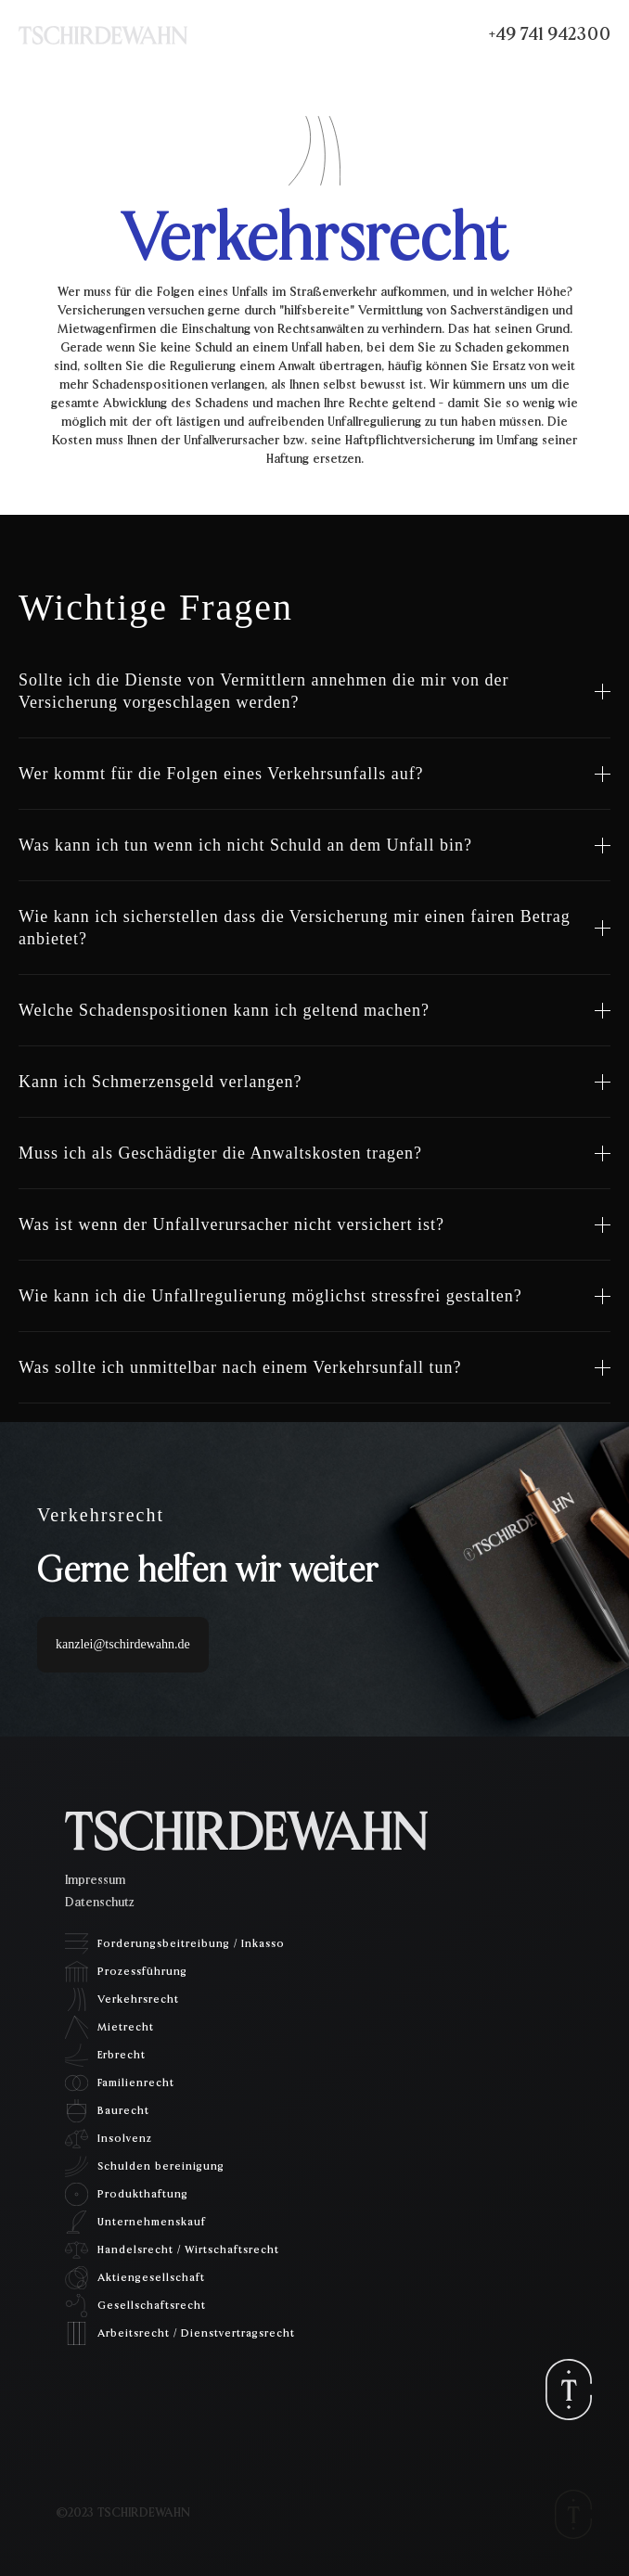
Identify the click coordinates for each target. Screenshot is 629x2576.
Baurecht (123, 2110)
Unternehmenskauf (151, 2221)
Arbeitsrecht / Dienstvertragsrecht (196, 2333)
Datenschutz (99, 1902)
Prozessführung (142, 1971)
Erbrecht (121, 2054)
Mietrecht (125, 2026)
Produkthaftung (142, 2193)
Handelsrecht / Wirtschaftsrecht (188, 2249)
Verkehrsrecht (138, 1999)
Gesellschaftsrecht (151, 2305)
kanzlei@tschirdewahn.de (123, 1644)
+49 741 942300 (549, 34)
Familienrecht (135, 2082)
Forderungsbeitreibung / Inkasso (191, 1943)
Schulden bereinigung (161, 2166)
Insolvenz (124, 2138)
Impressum (95, 1880)
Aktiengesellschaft (151, 2277)
